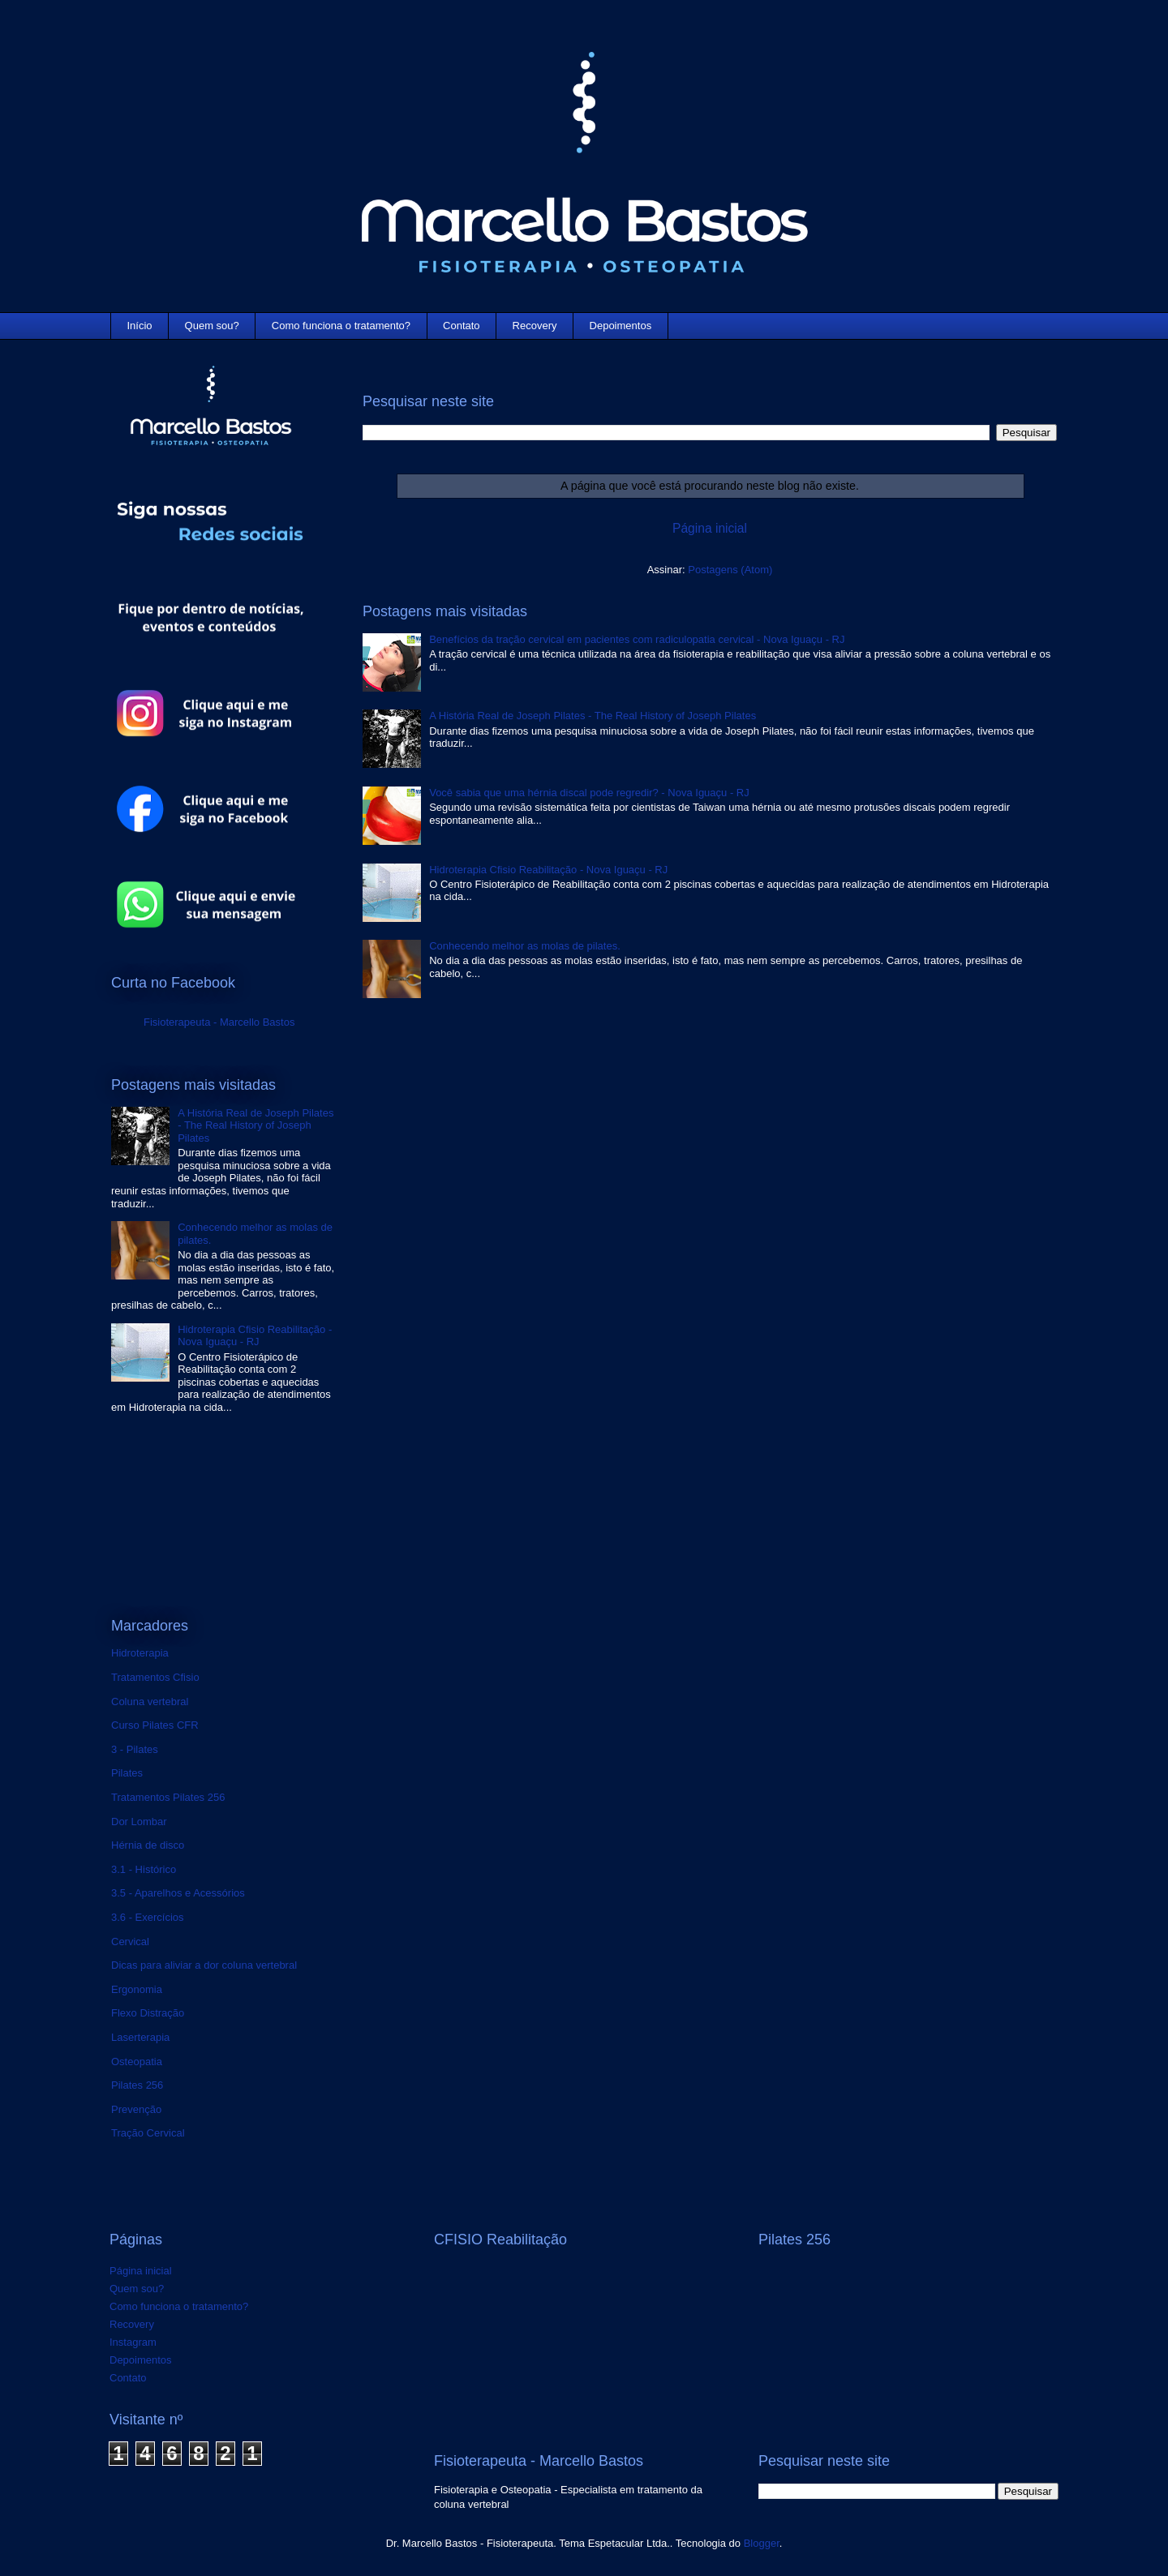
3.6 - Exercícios (147, 1917)
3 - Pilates (134, 1749)
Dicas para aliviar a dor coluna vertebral (204, 1965)
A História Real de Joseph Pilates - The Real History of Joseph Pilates (592, 715)
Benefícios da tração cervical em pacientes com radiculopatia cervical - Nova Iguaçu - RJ (636, 639)
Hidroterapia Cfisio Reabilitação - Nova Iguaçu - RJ (548, 870)
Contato (461, 325)
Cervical (130, 1941)
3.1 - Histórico (143, 1869)
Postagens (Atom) (730, 570)
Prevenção (136, 2109)
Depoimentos (621, 325)
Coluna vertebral (149, 1701)
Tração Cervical (148, 2133)
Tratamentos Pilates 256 (168, 1797)
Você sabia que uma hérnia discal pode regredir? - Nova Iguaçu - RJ (589, 793)
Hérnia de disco (147, 1845)
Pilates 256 (137, 2085)
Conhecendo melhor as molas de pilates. (524, 946)
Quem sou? (212, 325)
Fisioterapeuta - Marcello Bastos (219, 1022)
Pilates (127, 1773)
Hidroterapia (140, 1653)
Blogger (761, 2543)
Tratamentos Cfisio (155, 1677)
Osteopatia (136, 2061)
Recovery (535, 325)
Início (139, 325)
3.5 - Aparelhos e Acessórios (178, 1893)
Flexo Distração (147, 2013)
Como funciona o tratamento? (341, 325)
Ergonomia (136, 1989)
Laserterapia (140, 2037)
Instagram (133, 2342)
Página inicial (709, 528)
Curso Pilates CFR (155, 1725)
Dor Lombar (139, 1821)
